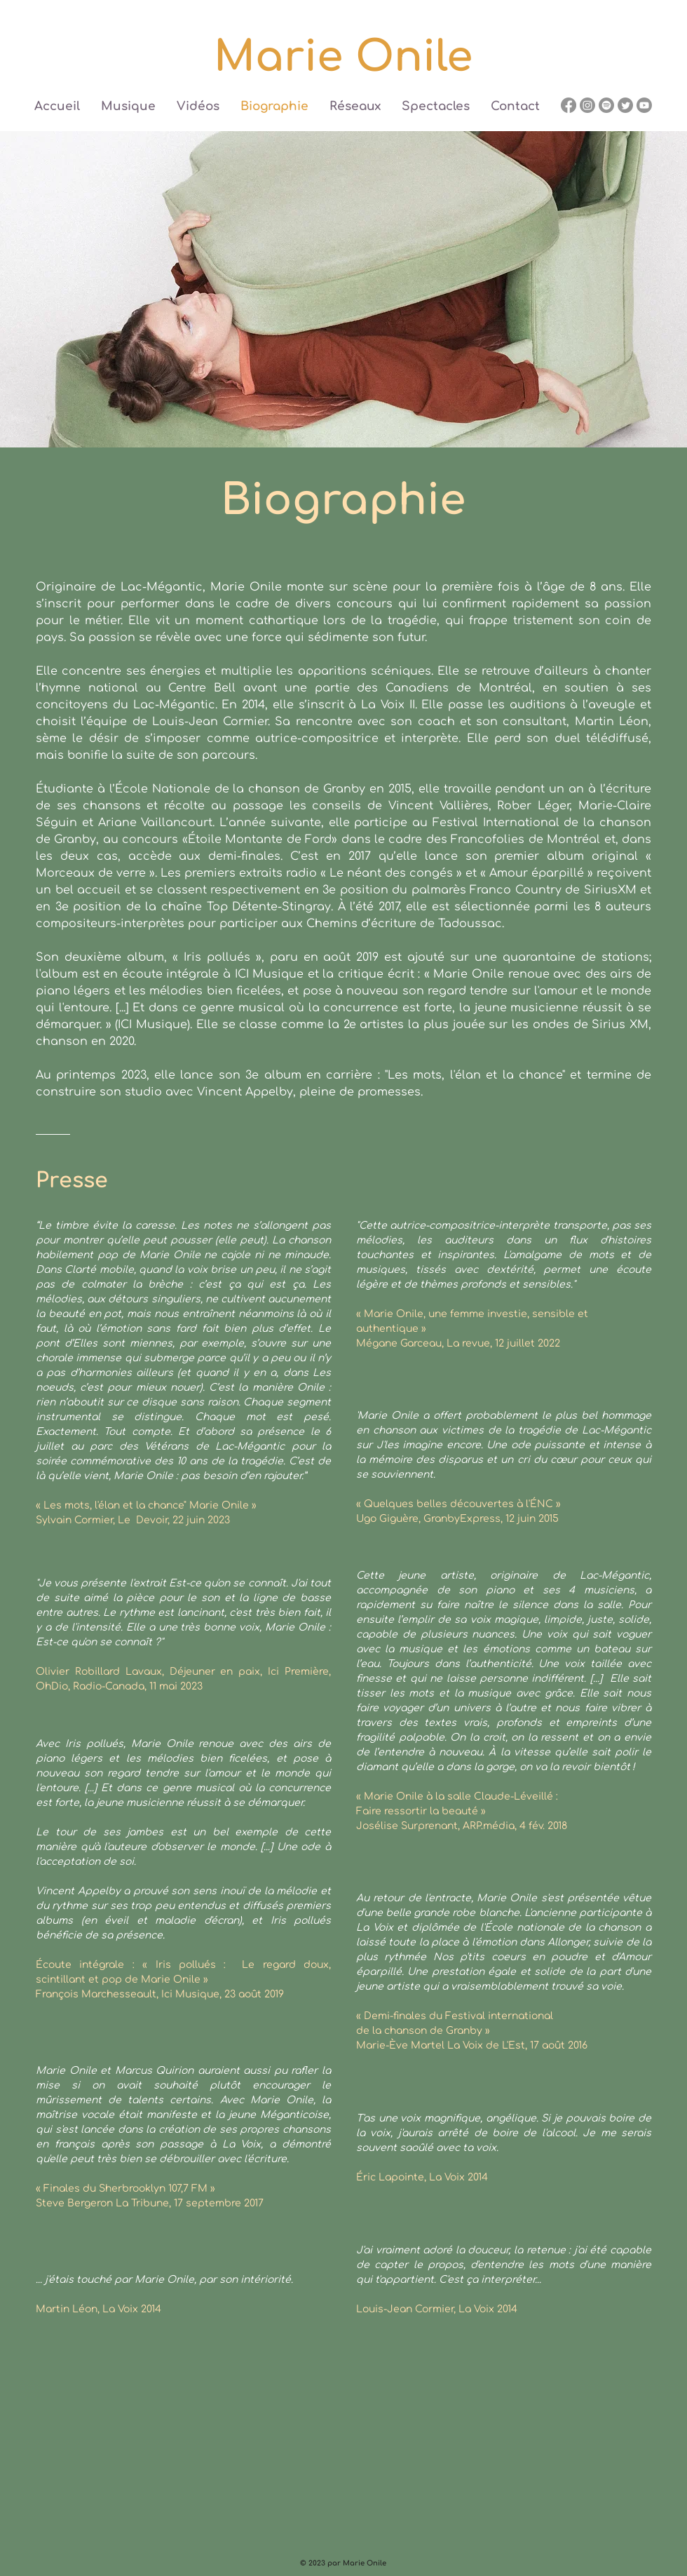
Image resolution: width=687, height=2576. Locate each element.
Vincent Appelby (78, 1891)
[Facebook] (568, 105)
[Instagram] (587, 105)
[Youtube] (644, 105)
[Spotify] (606, 105)
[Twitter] (625, 105)
